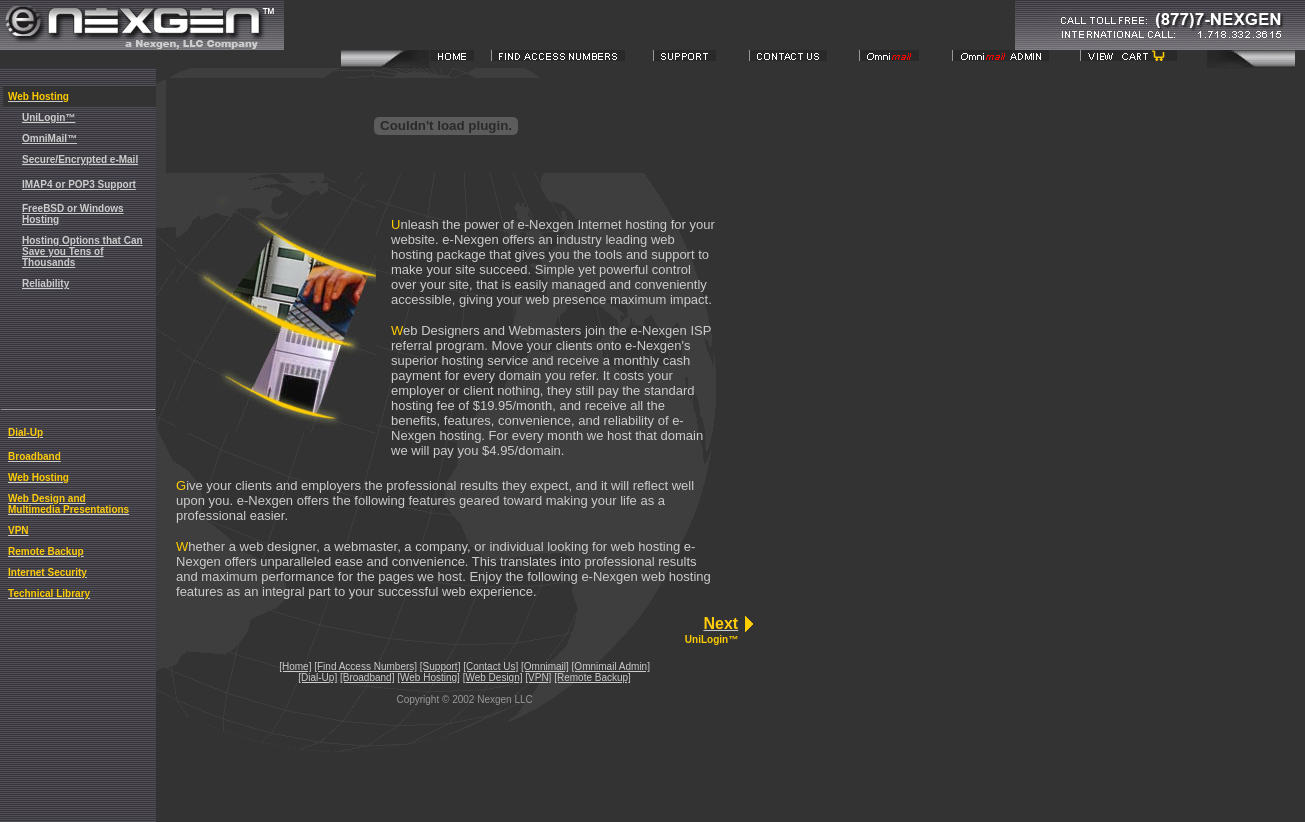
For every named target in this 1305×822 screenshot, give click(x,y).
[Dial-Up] (317, 677)
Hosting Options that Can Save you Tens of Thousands (82, 251)
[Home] (295, 666)
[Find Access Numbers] (365, 666)
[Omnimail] (545, 666)
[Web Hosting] (428, 677)
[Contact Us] (490, 666)
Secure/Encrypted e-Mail (80, 159)
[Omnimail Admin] (611, 666)
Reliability (45, 283)
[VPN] (538, 677)
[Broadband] (367, 677)
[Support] (440, 666)
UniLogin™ (48, 117)
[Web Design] (493, 677)
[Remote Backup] (592, 677)
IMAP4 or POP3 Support (79, 184)
